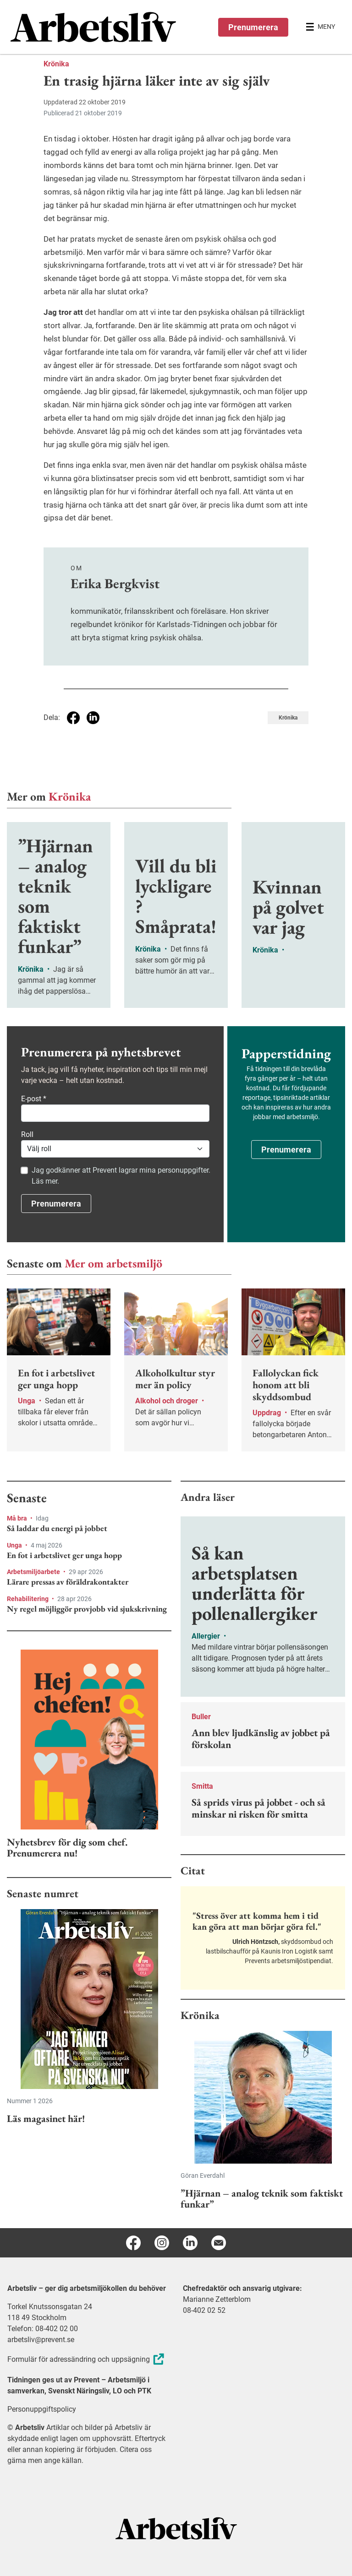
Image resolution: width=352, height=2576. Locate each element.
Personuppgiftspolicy (41, 2409)
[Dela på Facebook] (73, 717)
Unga (15, 1545)
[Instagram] (161, 2242)
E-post (33, 1098)
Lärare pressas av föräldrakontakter (67, 1582)
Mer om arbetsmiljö (113, 1263)
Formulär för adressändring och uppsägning (86, 2359)
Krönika (56, 64)
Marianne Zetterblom (217, 2299)
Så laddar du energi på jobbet (57, 1528)
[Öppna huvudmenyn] (320, 27)
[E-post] (218, 2242)
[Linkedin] (190, 2242)
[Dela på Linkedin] (93, 717)
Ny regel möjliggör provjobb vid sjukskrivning (87, 1609)
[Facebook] (133, 2242)
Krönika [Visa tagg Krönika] (288, 717)
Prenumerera (253, 27)
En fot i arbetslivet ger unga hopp (64, 1555)
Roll (27, 1134)
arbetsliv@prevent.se (40, 2339)
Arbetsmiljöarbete (34, 1571)
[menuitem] (93, 27)
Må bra (17, 1518)
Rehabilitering (28, 1598)
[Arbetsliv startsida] (176, 2527)
